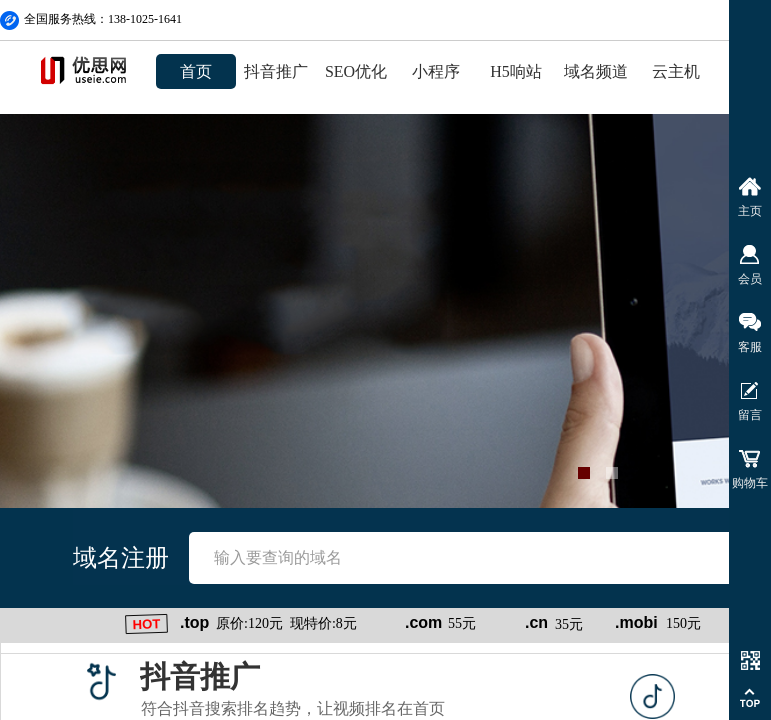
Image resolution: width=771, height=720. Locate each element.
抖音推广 (276, 71)
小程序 (436, 71)
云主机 (676, 71)
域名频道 (596, 71)
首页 (196, 71)
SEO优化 (356, 71)
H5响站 (516, 71)
